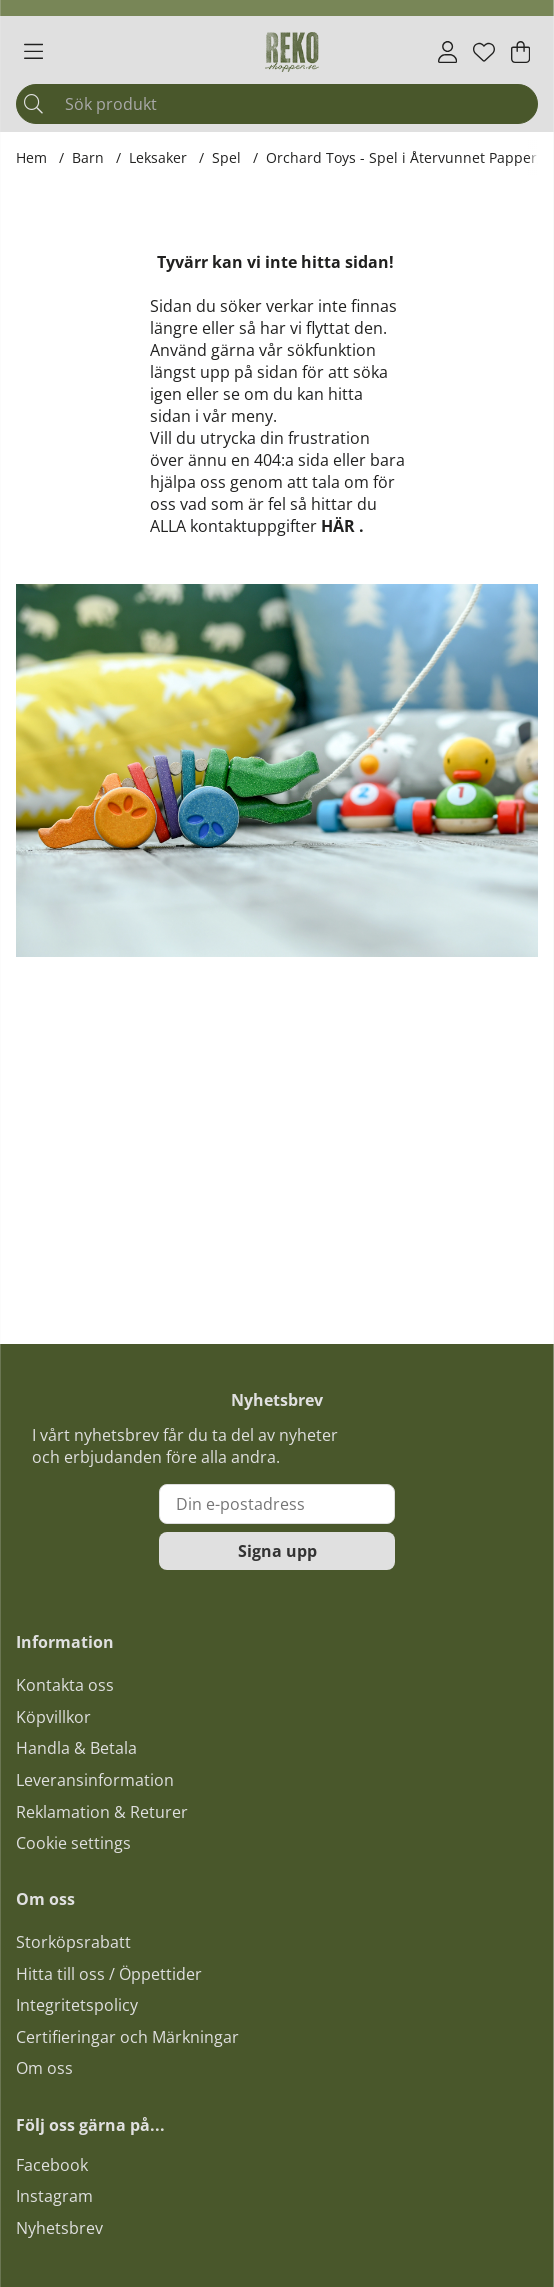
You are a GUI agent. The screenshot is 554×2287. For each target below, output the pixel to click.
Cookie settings (73, 1843)
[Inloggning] (447, 52)
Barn (88, 157)
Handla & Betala (76, 1748)
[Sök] (277, 104)
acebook (56, 2165)
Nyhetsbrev (59, 2228)
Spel (226, 157)
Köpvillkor (53, 1717)
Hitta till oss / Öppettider (109, 1974)
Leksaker (158, 157)
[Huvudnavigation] (33, 52)
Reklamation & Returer (102, 1812)
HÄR (338, 526)
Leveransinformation (95, 1780)
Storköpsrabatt (73, 1942)
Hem (31, 157)
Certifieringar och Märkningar (127, 2037)
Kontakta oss (65, 1685)
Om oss (44, 2068)
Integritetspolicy (77, 2005)
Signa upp (277, 1551)
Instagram (54, 2196)
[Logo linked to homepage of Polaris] (292, 52)
